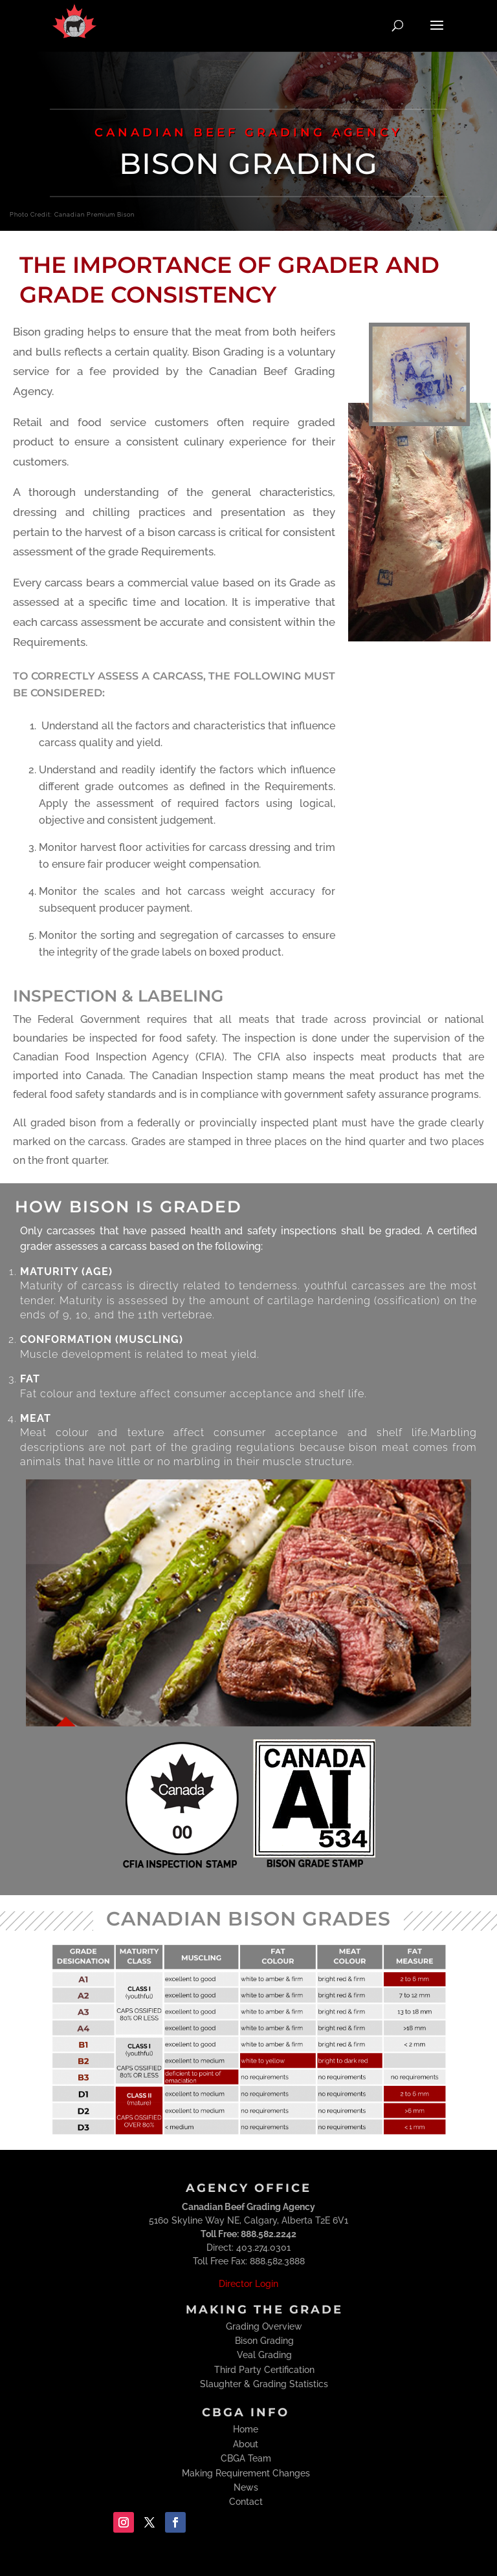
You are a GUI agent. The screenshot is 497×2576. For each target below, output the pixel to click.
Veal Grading (264, 2355)
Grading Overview (264, 2326)
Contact (246, 2501)
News (246, 2487)
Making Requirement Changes (246, 2473)
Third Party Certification (264, 2370)
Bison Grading (264, 2340)
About (245, 2444)
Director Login (248, 2284)
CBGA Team (246, 2458)
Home (245, 2429)
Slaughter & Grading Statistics (264, 2384)
